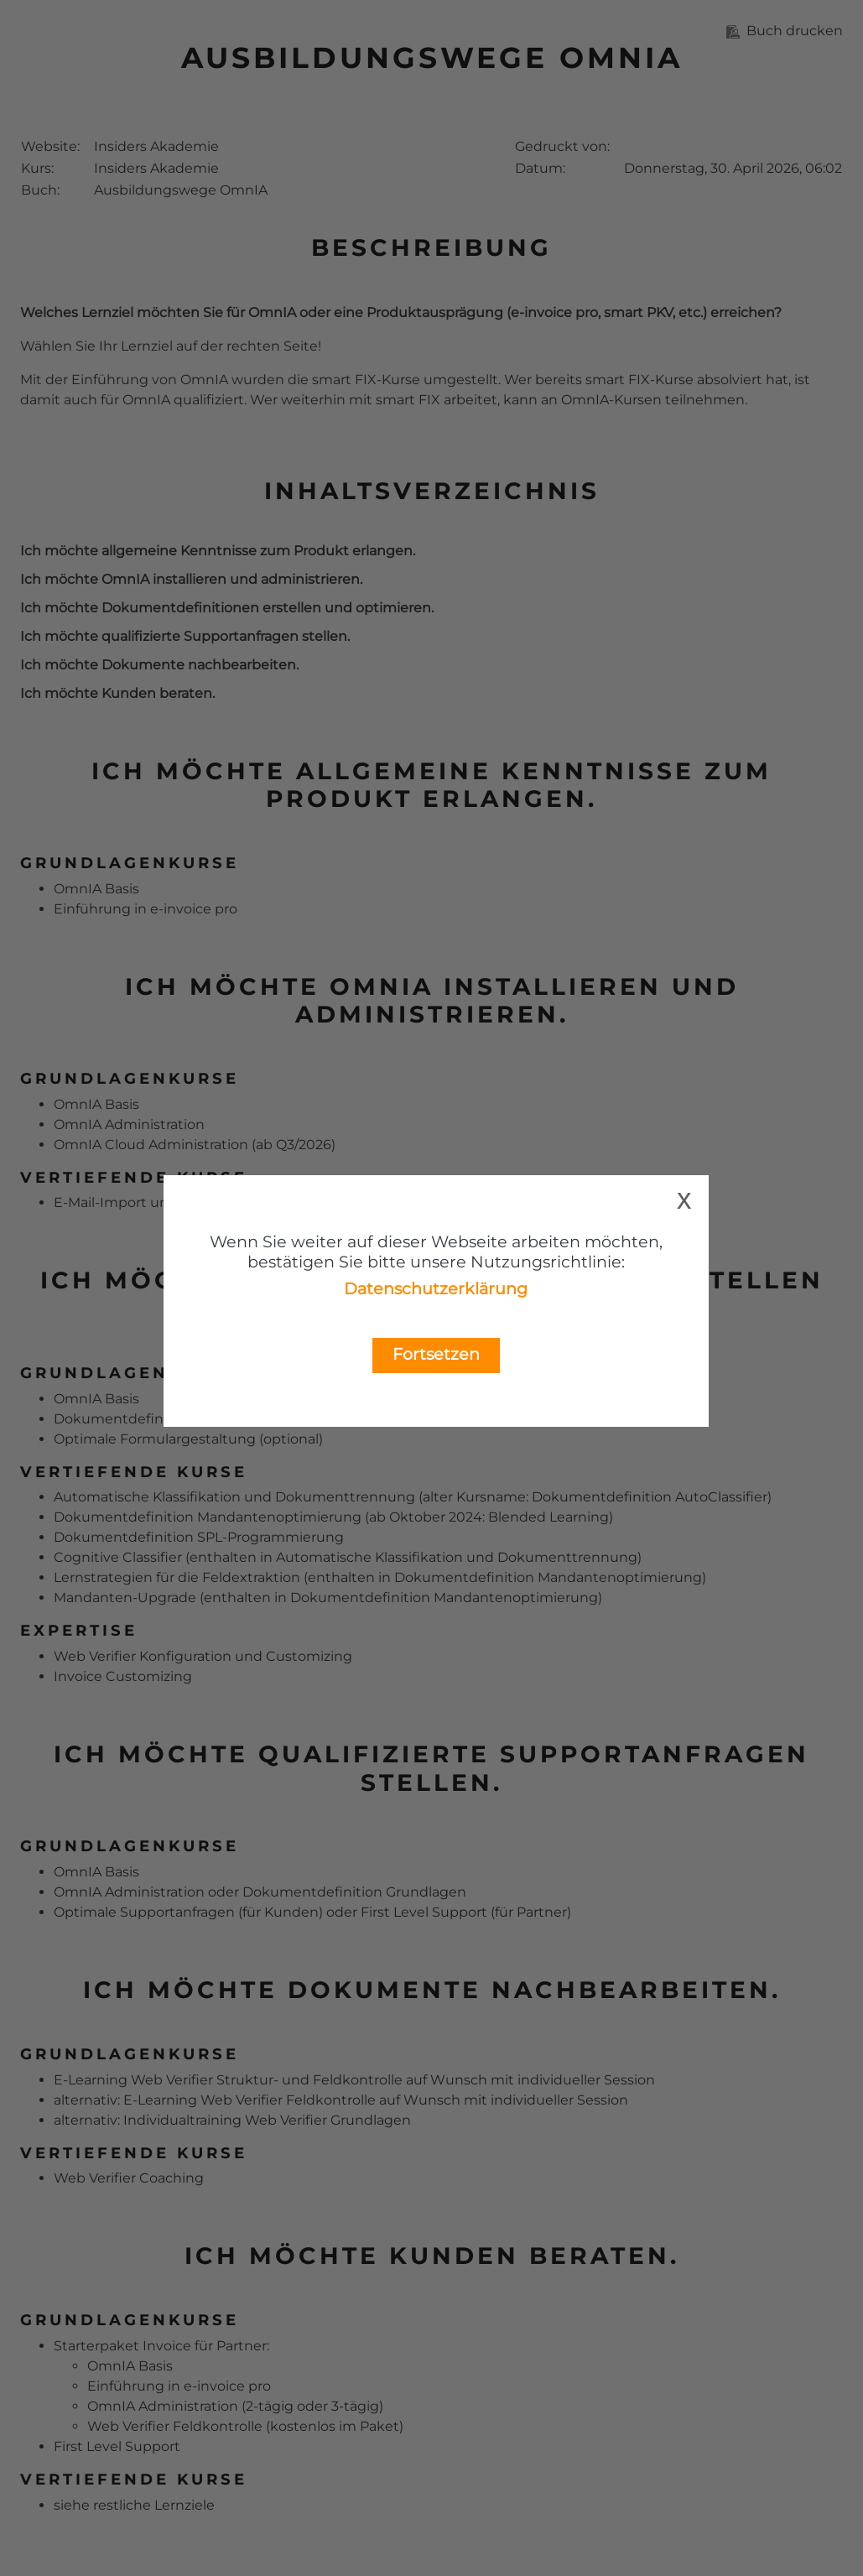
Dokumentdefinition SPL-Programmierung (199, 1537)
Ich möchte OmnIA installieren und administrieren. (191, 579)
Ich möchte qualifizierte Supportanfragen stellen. (185, 636)
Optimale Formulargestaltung (155, 1439)
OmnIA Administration (129, 1124)
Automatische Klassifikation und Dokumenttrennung (234, 1497)
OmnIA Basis (96, 889)
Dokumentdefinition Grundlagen (354, 1892)
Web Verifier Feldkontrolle (288, 2100)
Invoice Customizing (123, 1676)
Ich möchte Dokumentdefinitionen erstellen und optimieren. (227, 608)
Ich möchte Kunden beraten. (117, 693)
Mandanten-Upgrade (125, 1597)
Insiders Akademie (156, 146)
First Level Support (424, 1912)
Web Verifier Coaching (129, 2178)
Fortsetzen (436, 1354)
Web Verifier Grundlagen (328, 2120)
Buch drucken (784, 31)
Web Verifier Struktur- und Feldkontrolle (267, 2080)
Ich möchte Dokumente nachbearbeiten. (159, 665)
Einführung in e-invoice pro (145, 909)
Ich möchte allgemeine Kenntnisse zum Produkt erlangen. (217, 551)
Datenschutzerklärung (436, 1288)
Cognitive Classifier (118, 1557)
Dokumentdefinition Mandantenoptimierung (207, 1517)
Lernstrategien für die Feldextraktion (177, 1577)
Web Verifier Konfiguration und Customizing (203, 1656)
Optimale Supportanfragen (144, 1912)
